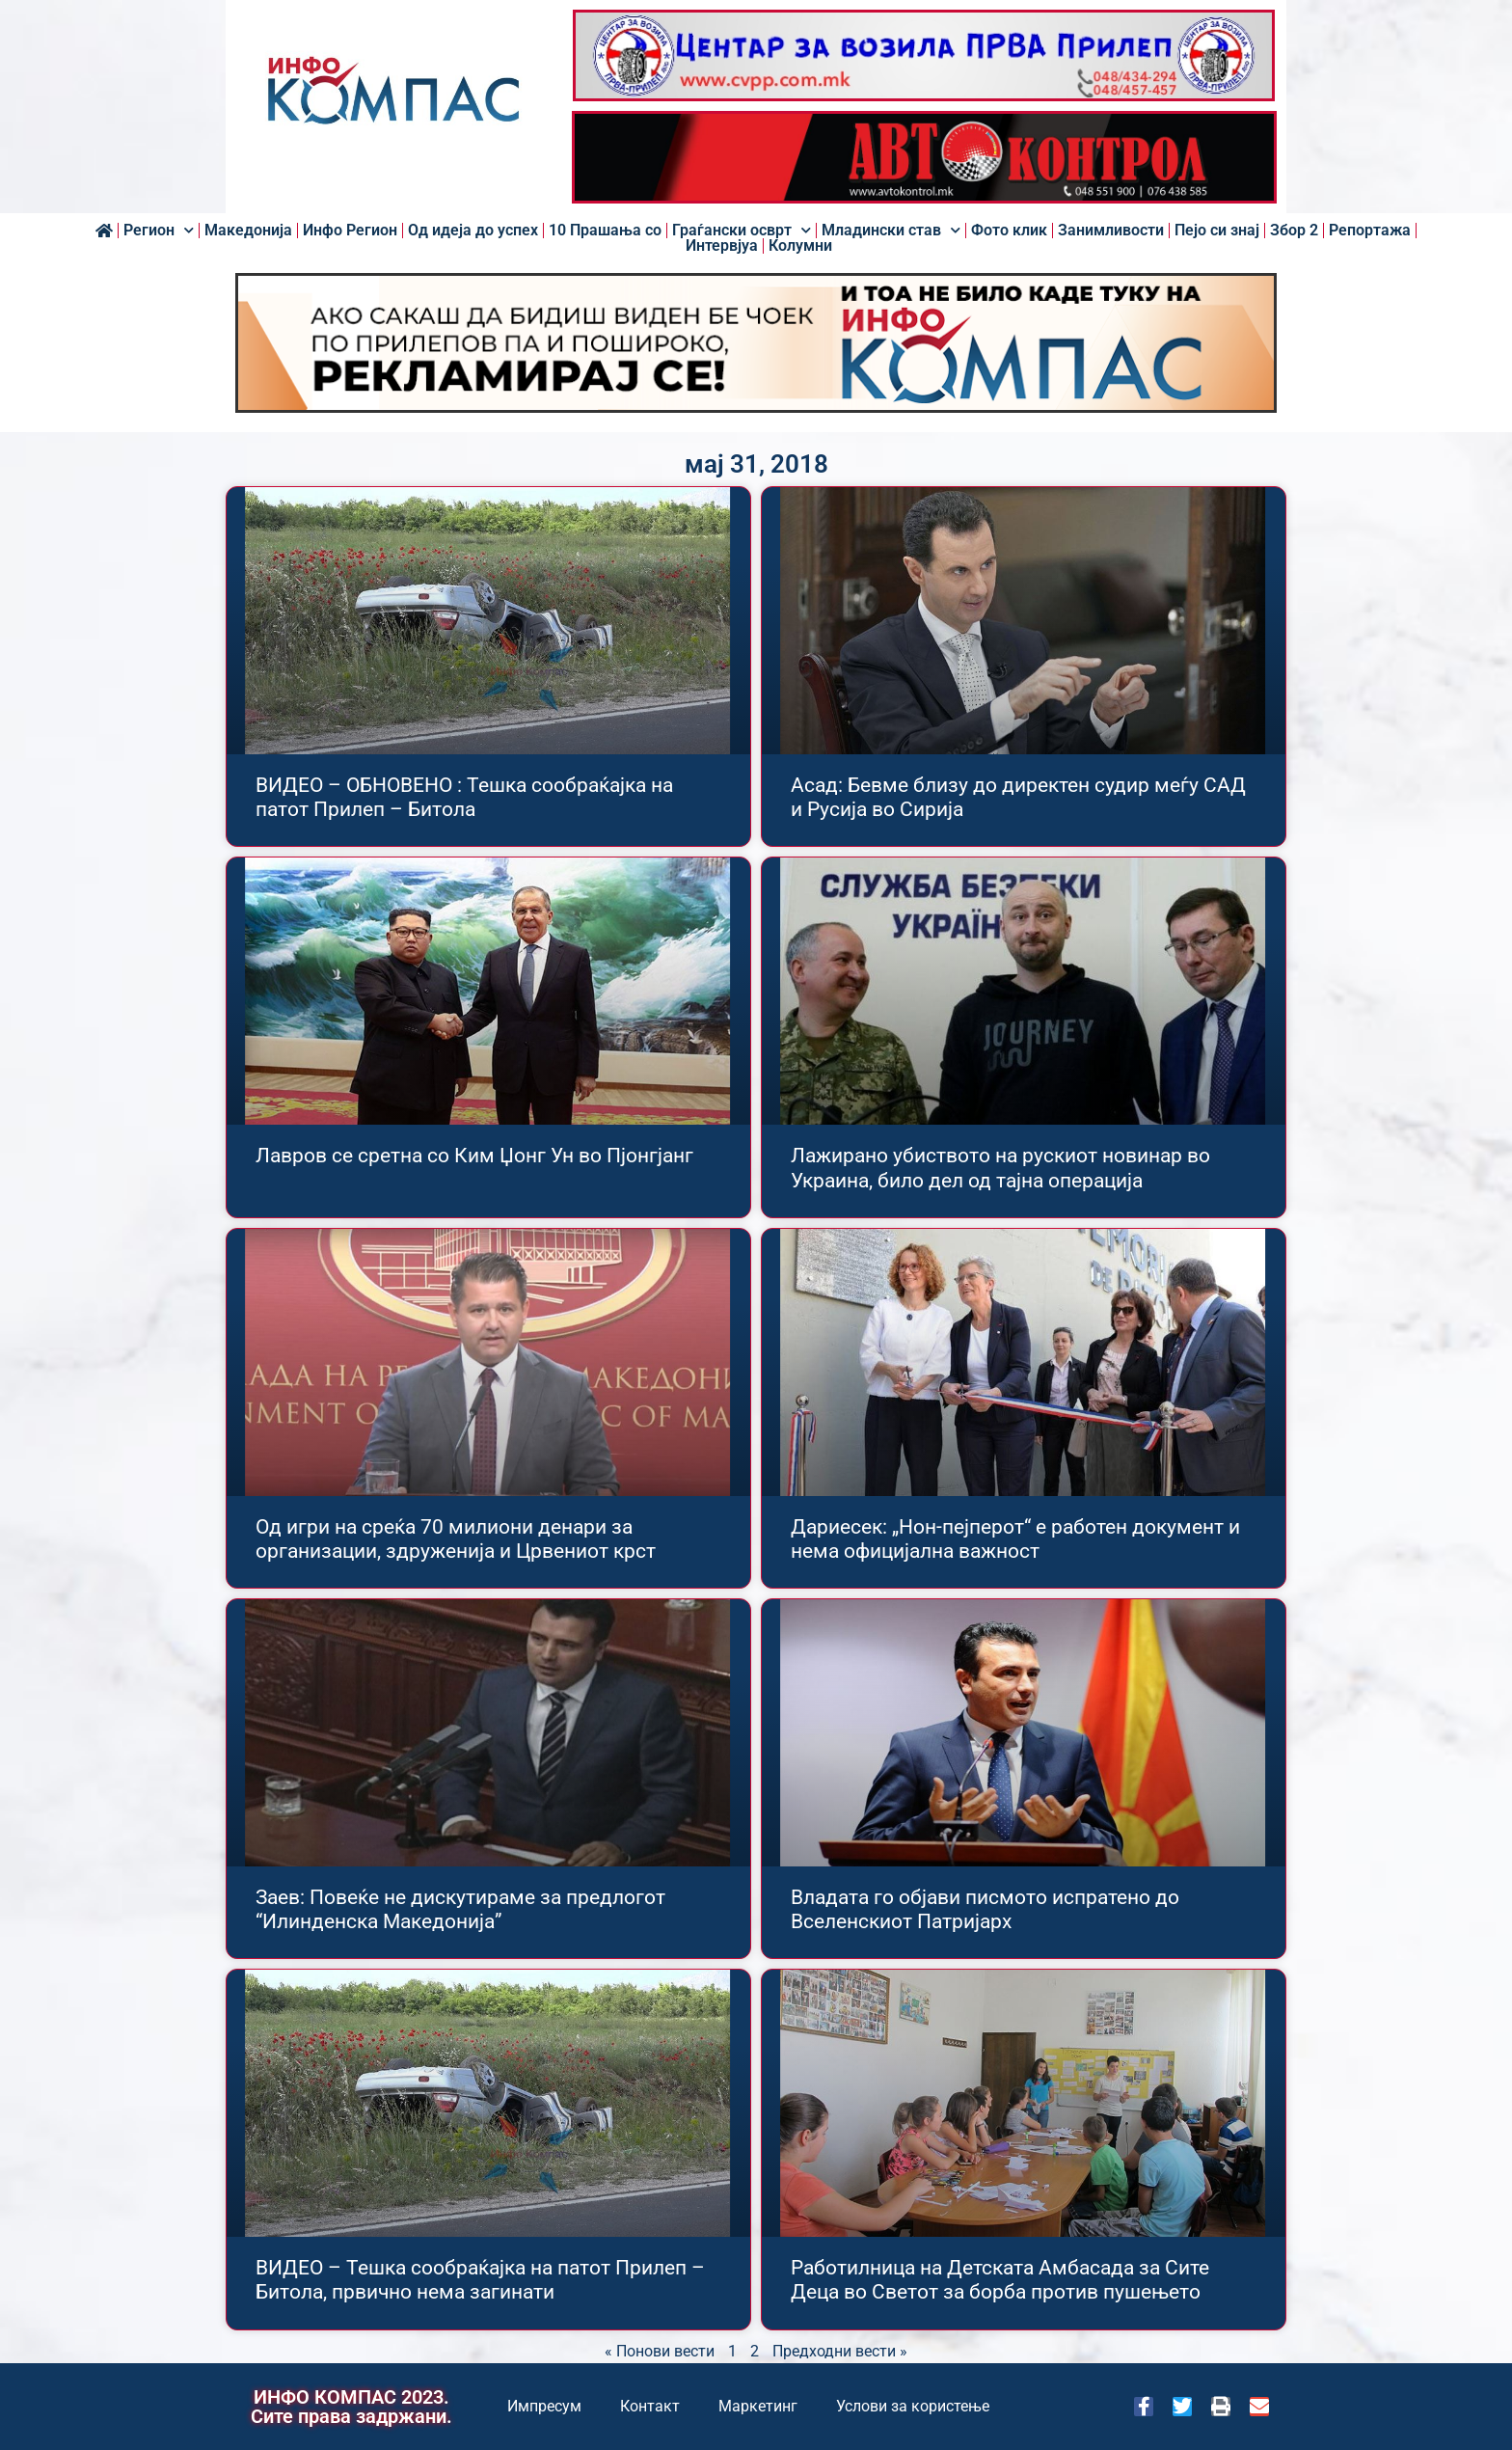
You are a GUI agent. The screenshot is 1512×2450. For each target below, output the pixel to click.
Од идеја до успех (473, 230)
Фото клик (1009, 230)
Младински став (891, 230)
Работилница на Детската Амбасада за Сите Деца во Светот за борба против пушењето (1000, 2279)
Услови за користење (912, 2406)
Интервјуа (722, 246)
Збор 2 (1294, 230)
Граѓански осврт (741, 230)
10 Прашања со (605, 230)
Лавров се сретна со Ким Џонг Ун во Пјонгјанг (474, 1155)
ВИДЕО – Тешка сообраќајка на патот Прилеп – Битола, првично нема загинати (480, 2279)
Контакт (650, 2406)
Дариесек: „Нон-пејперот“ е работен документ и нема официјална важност (1015, 1539)
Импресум (544, 2406)
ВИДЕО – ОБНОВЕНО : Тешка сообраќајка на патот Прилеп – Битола (464, 797)
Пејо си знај (1216, 230)
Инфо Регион (350, 230)
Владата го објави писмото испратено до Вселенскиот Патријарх (985, 1909)
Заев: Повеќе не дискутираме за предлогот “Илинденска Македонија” (460, 1909)
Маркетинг (757, 2406)
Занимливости (1111, 230)
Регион (158, 230)
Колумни (800, 246)
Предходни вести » (839, 2351)
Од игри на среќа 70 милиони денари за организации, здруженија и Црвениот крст (456, 1539)
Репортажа (1370, 230)
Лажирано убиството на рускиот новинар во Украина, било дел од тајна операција (1000, 1167)
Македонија (248, 230)
